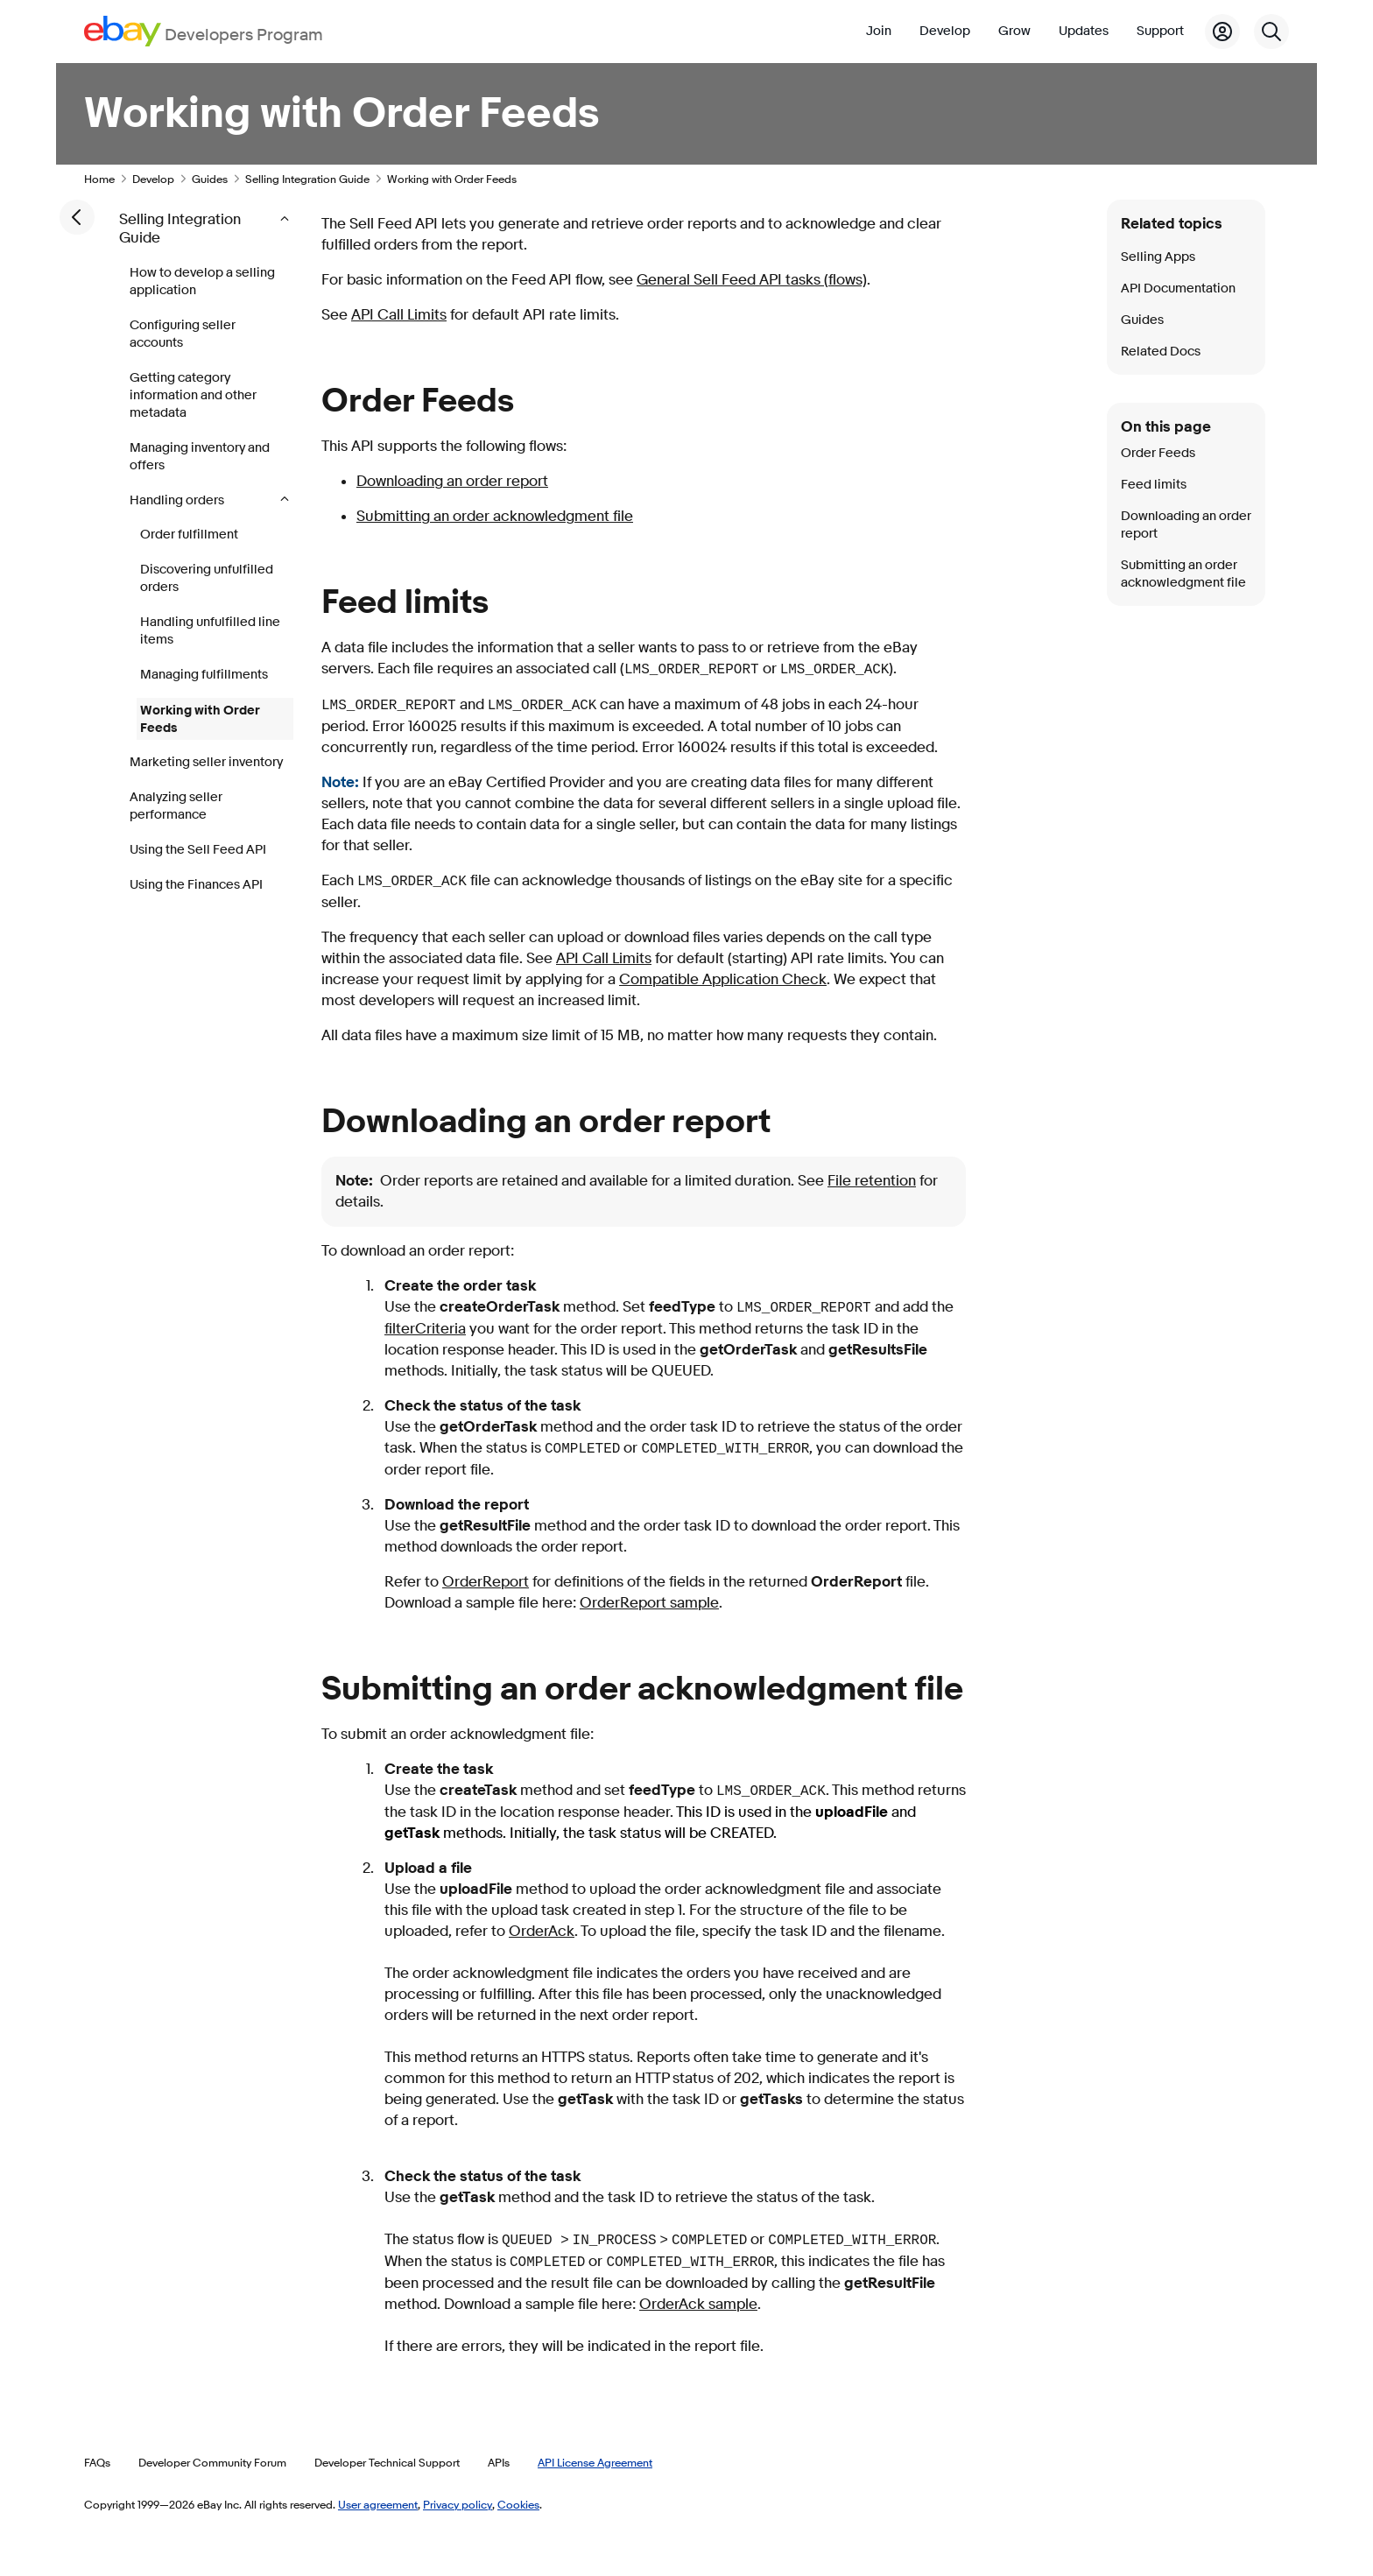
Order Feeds (1158, 453)
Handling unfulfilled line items (210, 631)
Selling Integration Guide (307, 179)
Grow (1014, 31)
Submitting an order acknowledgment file (494, 516)
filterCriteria (425, 1329)
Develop (944, 31)
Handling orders (178, 500)
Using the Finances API (196, 884)
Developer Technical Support (387, 2462)
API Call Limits (399, 315)
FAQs (97, 2462)
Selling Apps (1158, 257)
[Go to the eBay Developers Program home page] (203, 31)
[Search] (1271, 31)
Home (99, 179)
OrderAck (541, 1931)
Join (878, 31)
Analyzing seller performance (176, 806)
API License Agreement (595, 2462)
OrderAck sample (698, 2304)
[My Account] (1222, 31)
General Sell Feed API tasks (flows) (752, 280)
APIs (499, 2462)
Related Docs (1160, 351)
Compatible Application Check (723, 979)
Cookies (518, 2504)
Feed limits (1153, 484)
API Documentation (1178, 288)
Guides (210, 179)
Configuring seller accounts (183, 334)
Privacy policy (457, 2504)
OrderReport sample (649, 1603)
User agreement (378, 2504)
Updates (1084, 31)
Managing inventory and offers (200, 457)
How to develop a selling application (202, 281)
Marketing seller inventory (206, 762)
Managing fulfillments (204, 674)
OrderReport (485, 1582)
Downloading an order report (452, 481)
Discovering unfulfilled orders (206, 578)
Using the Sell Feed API (198, 849)
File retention (871, 1181)
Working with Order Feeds (200, 718)
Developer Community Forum (212, 2462)
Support (1160, 31)
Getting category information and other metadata (193, 395)
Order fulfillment (189, 534)
